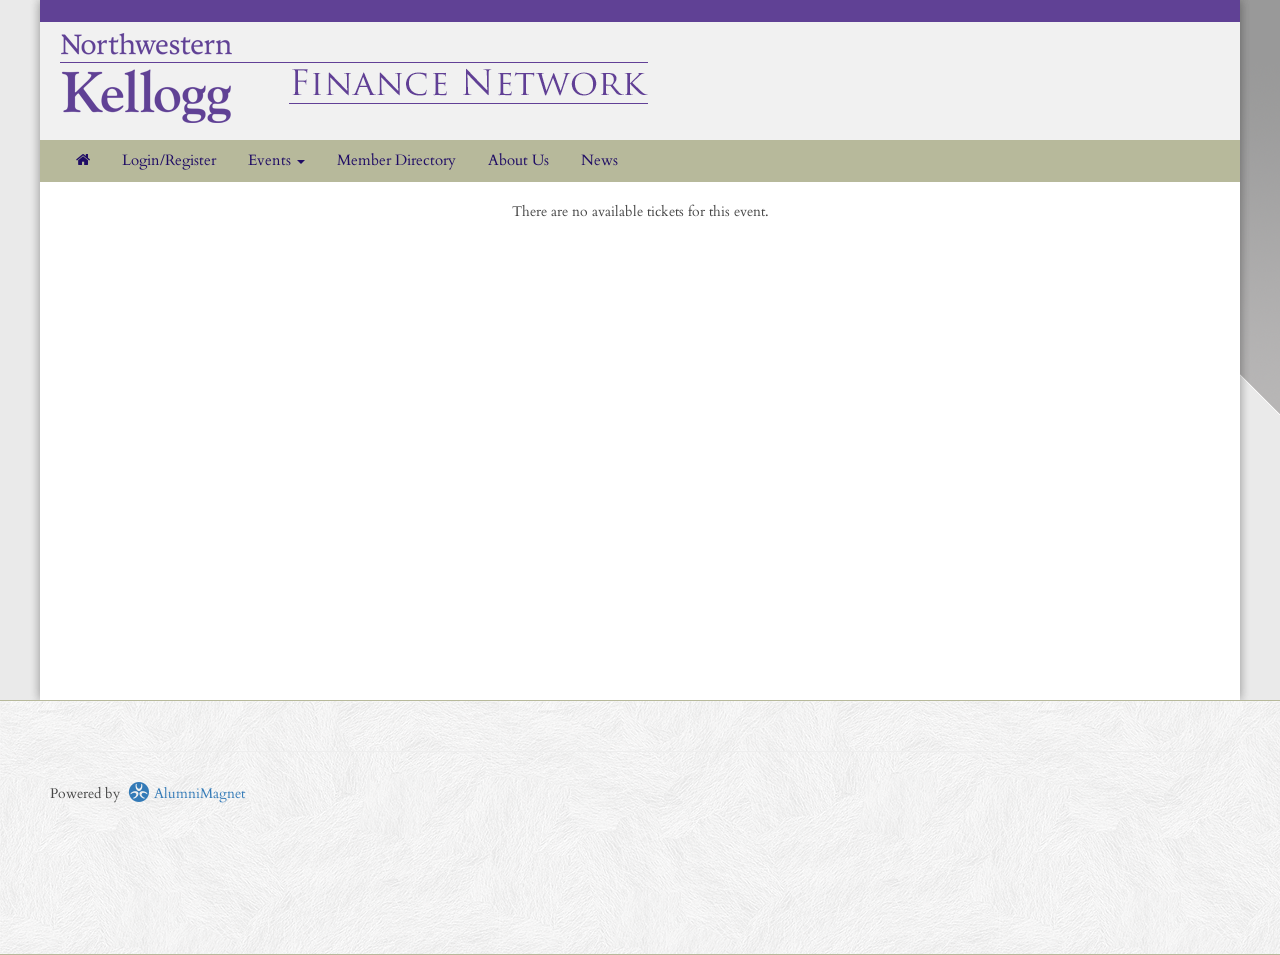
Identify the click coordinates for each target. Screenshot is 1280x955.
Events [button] (276, 160)
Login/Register (169, 160)
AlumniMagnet (186, 793)
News (599, 160)
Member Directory (396, 160)
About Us (518, 160)
